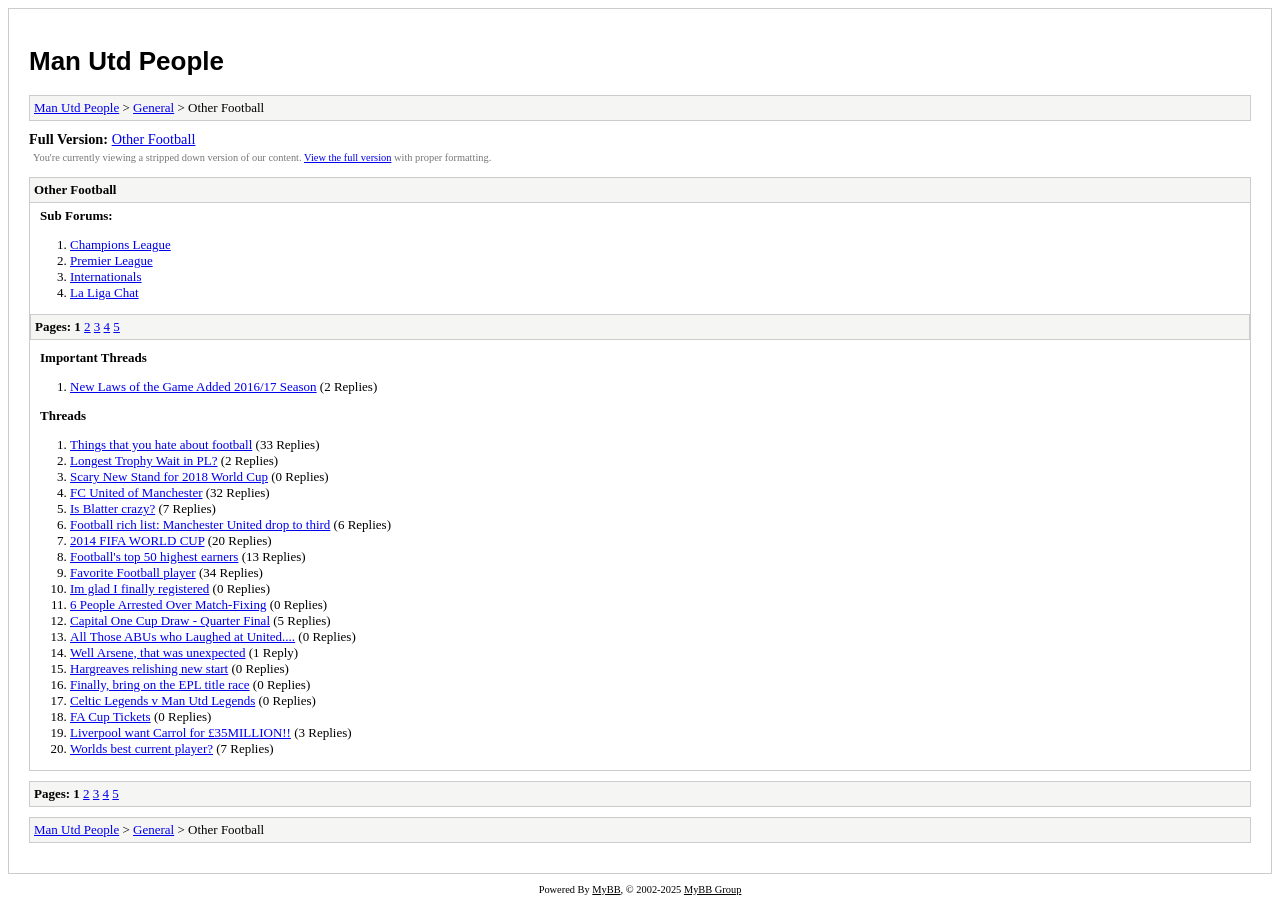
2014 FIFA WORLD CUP (137, 540)
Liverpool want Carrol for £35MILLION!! (180, 732)
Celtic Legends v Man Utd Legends (162, 700)
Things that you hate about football (161, 444)
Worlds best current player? (141, 748)
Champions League (120, 244)
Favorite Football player (133, 572)
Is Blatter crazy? (112, 508)
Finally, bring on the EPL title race (160, 684)
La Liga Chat (104, 292)
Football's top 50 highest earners (154, 556)
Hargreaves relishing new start (149, 668)
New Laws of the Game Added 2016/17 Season (193, 386)
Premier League (111, 260)
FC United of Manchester (136, 492)
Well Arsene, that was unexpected (157, 652)
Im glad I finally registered (139, 588)
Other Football (154, 139)
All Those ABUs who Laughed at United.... (182, 636)
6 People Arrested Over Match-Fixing (168, 604)
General (153, 107)
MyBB (606, 889)
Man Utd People (126, 61)
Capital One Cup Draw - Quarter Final (170, 620)
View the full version (347, 157)
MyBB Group (712, 889)
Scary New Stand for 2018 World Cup (169, 476)
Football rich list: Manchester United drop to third (200, 524)
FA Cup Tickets (110, 716)
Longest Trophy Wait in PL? (144, 460)
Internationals (105, 276)
